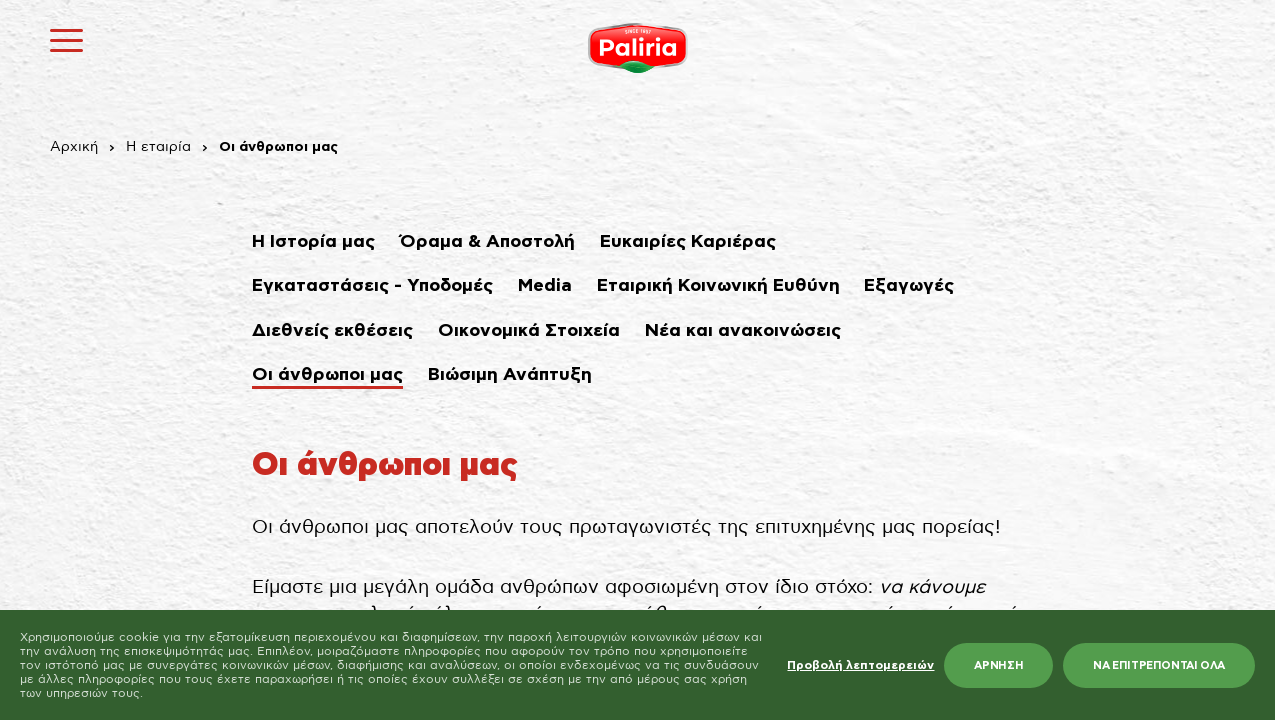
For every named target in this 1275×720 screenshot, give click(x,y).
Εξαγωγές (909, 286)
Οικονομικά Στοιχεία (529, 331)
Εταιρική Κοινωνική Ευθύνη (718, 286)
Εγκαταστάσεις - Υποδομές (372, 286)
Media (545, 286)
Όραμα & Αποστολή (487, 242)
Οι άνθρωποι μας (327, 375)
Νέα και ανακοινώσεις (743, 331)
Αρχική (74, 147)
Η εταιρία (158, 147)
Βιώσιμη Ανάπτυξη (510, 375)
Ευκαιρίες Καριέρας (688, 242)
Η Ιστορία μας (313, 242)
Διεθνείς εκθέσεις (332, 331)
